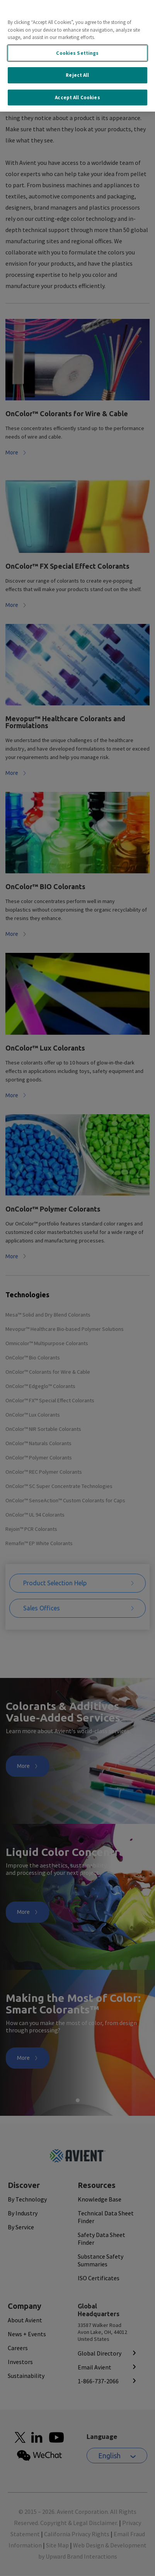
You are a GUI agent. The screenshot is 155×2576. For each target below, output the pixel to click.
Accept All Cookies (77, 95)
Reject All (77, 72)
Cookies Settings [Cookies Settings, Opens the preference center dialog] (77, 50)
